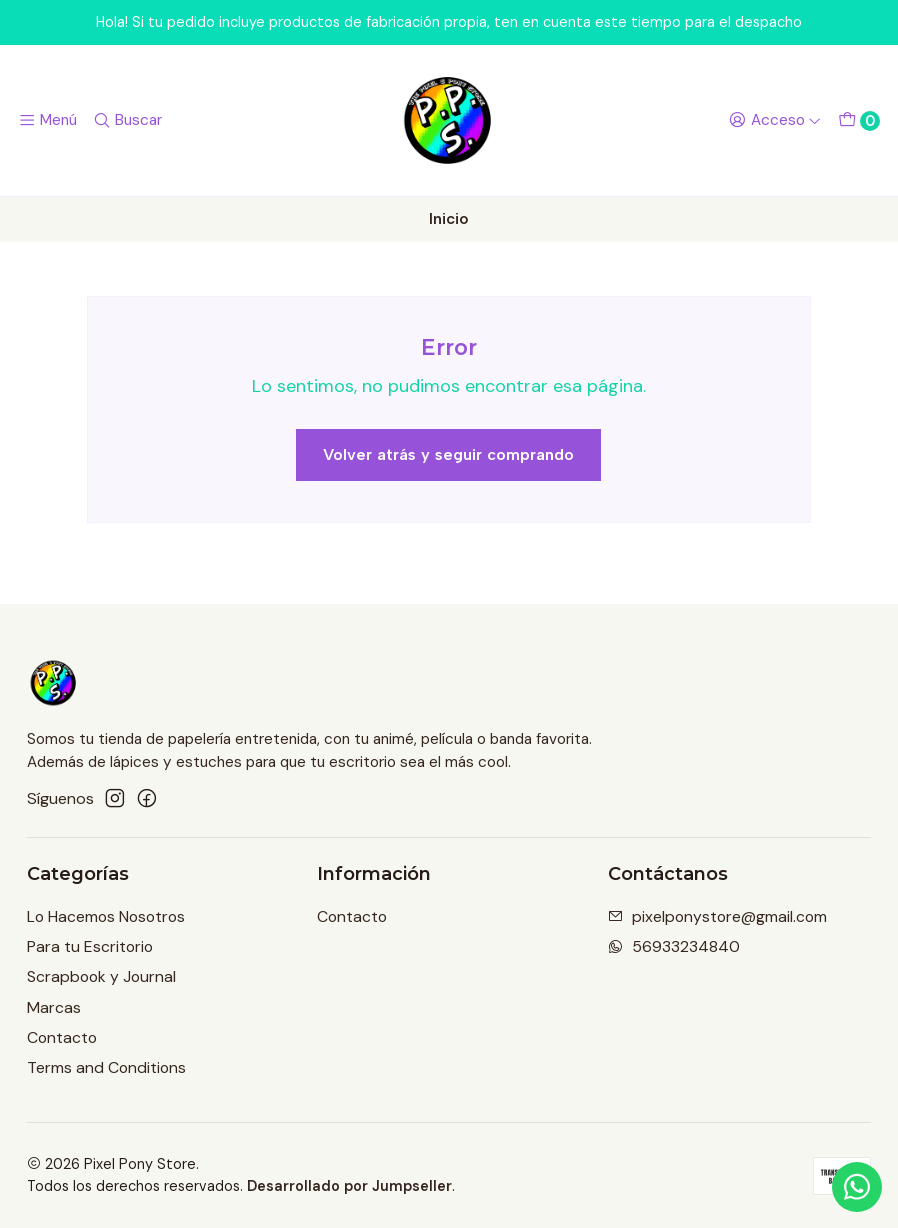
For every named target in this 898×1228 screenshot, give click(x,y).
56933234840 (674, 946)
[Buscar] (128, 121)
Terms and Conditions (106, 1067)
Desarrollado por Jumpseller (349, 1186)
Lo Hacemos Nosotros (106, 916)
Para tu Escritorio (90, 946)
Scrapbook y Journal (101, 976)
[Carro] (858, 121)
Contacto (62, 1037)
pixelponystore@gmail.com (717, 916)
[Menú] (48, 121)
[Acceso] (774, 121)
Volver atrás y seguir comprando (448, 454)
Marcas (54, 1007)
